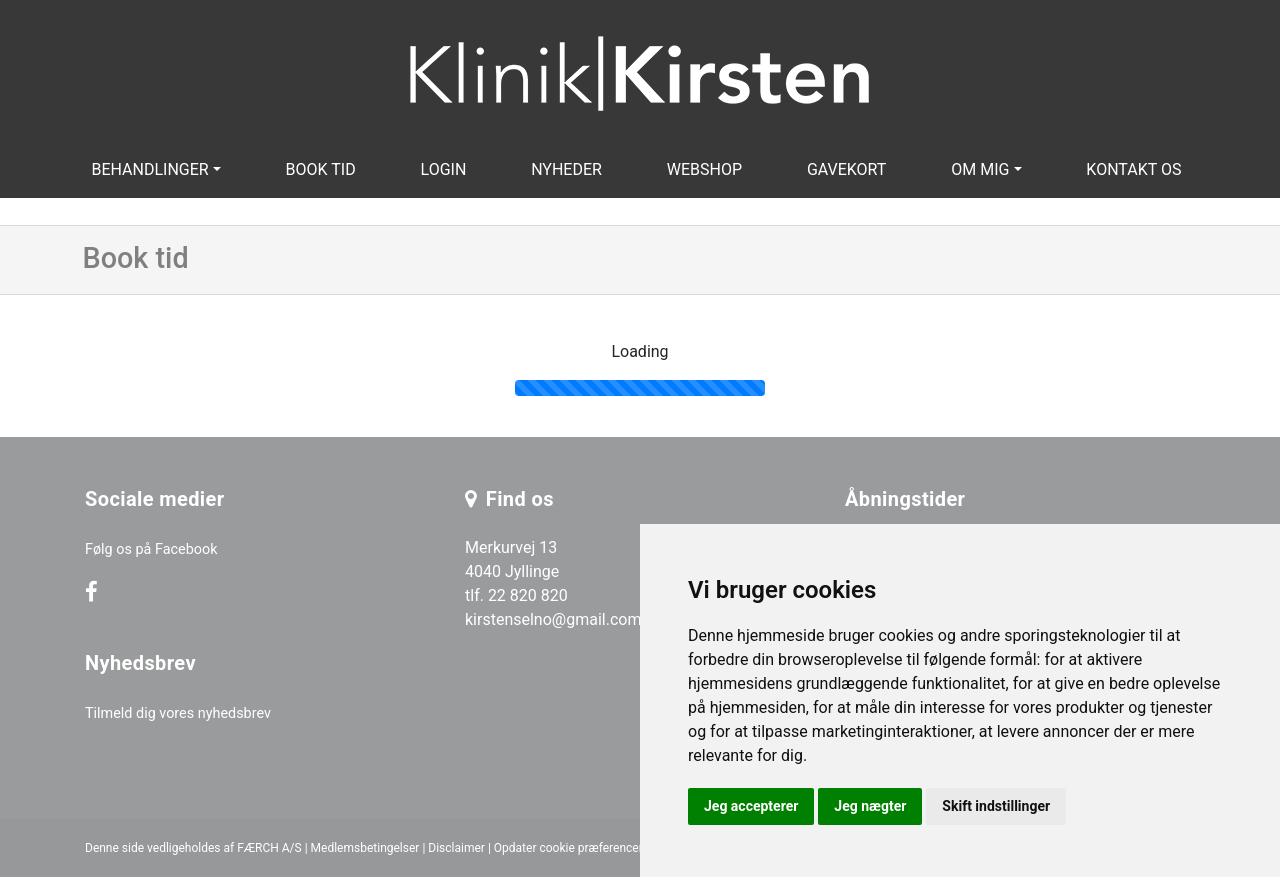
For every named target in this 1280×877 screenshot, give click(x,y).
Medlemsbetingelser (365, 848)
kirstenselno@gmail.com (553, 619)
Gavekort (847, 169)
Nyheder (566, 169)
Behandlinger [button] (149, 169)
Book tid (321, 169)
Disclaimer (456, 848)
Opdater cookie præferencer (568, 848)
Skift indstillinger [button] (996, 806)
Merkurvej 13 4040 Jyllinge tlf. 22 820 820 (516, 571)
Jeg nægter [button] (870, 806)
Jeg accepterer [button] (751, 806)
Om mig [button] (980, 169)
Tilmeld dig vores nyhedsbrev (178, 713)
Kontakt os (1133, 169)
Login (444, 169)
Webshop (704, 169)
